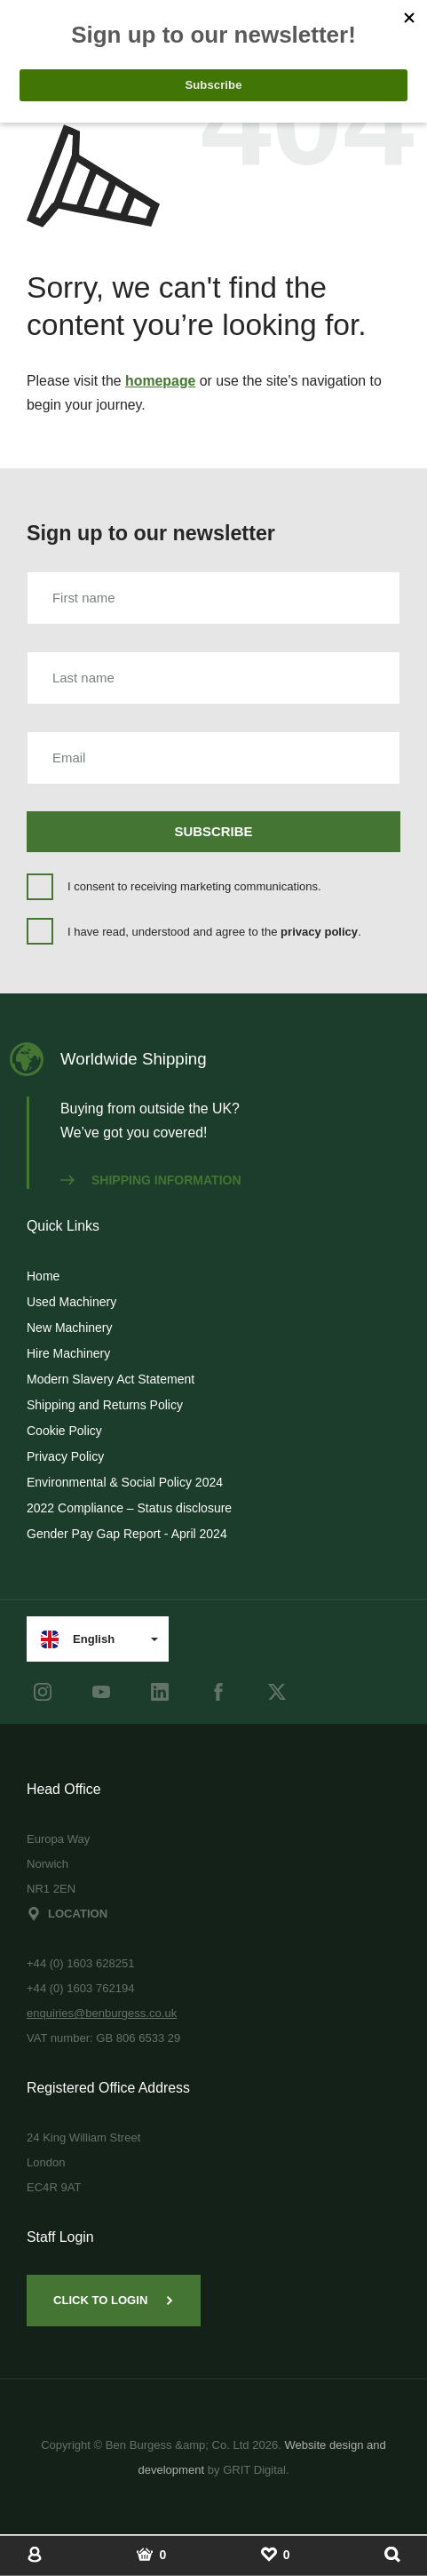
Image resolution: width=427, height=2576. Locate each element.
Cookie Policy (64, 1431)
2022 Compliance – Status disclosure (129, 1508)
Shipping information (150, 1180)
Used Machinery (71, 1302)
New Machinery (69, 1327)
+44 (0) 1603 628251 (81, 1963)
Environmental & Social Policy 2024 (125, 1482)
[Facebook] (218, 1692)
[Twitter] (277, 1692)
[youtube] (101, 1692)
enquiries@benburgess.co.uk (102, 2013)
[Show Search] (392, 2554)
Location (67, 1913)
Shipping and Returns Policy (105, 1405)
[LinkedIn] (160, 1692)
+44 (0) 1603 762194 (81, 1988)
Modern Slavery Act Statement (110, 1379)
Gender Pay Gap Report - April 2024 (127, 1534)
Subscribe (214, 831)
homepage (160, 380)
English (78, 1639)
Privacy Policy (65, 1456)
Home (43, 1276)
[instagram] (43, 1692)
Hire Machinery (68, 1353)
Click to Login (113, 2300)
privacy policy (319, 931)
